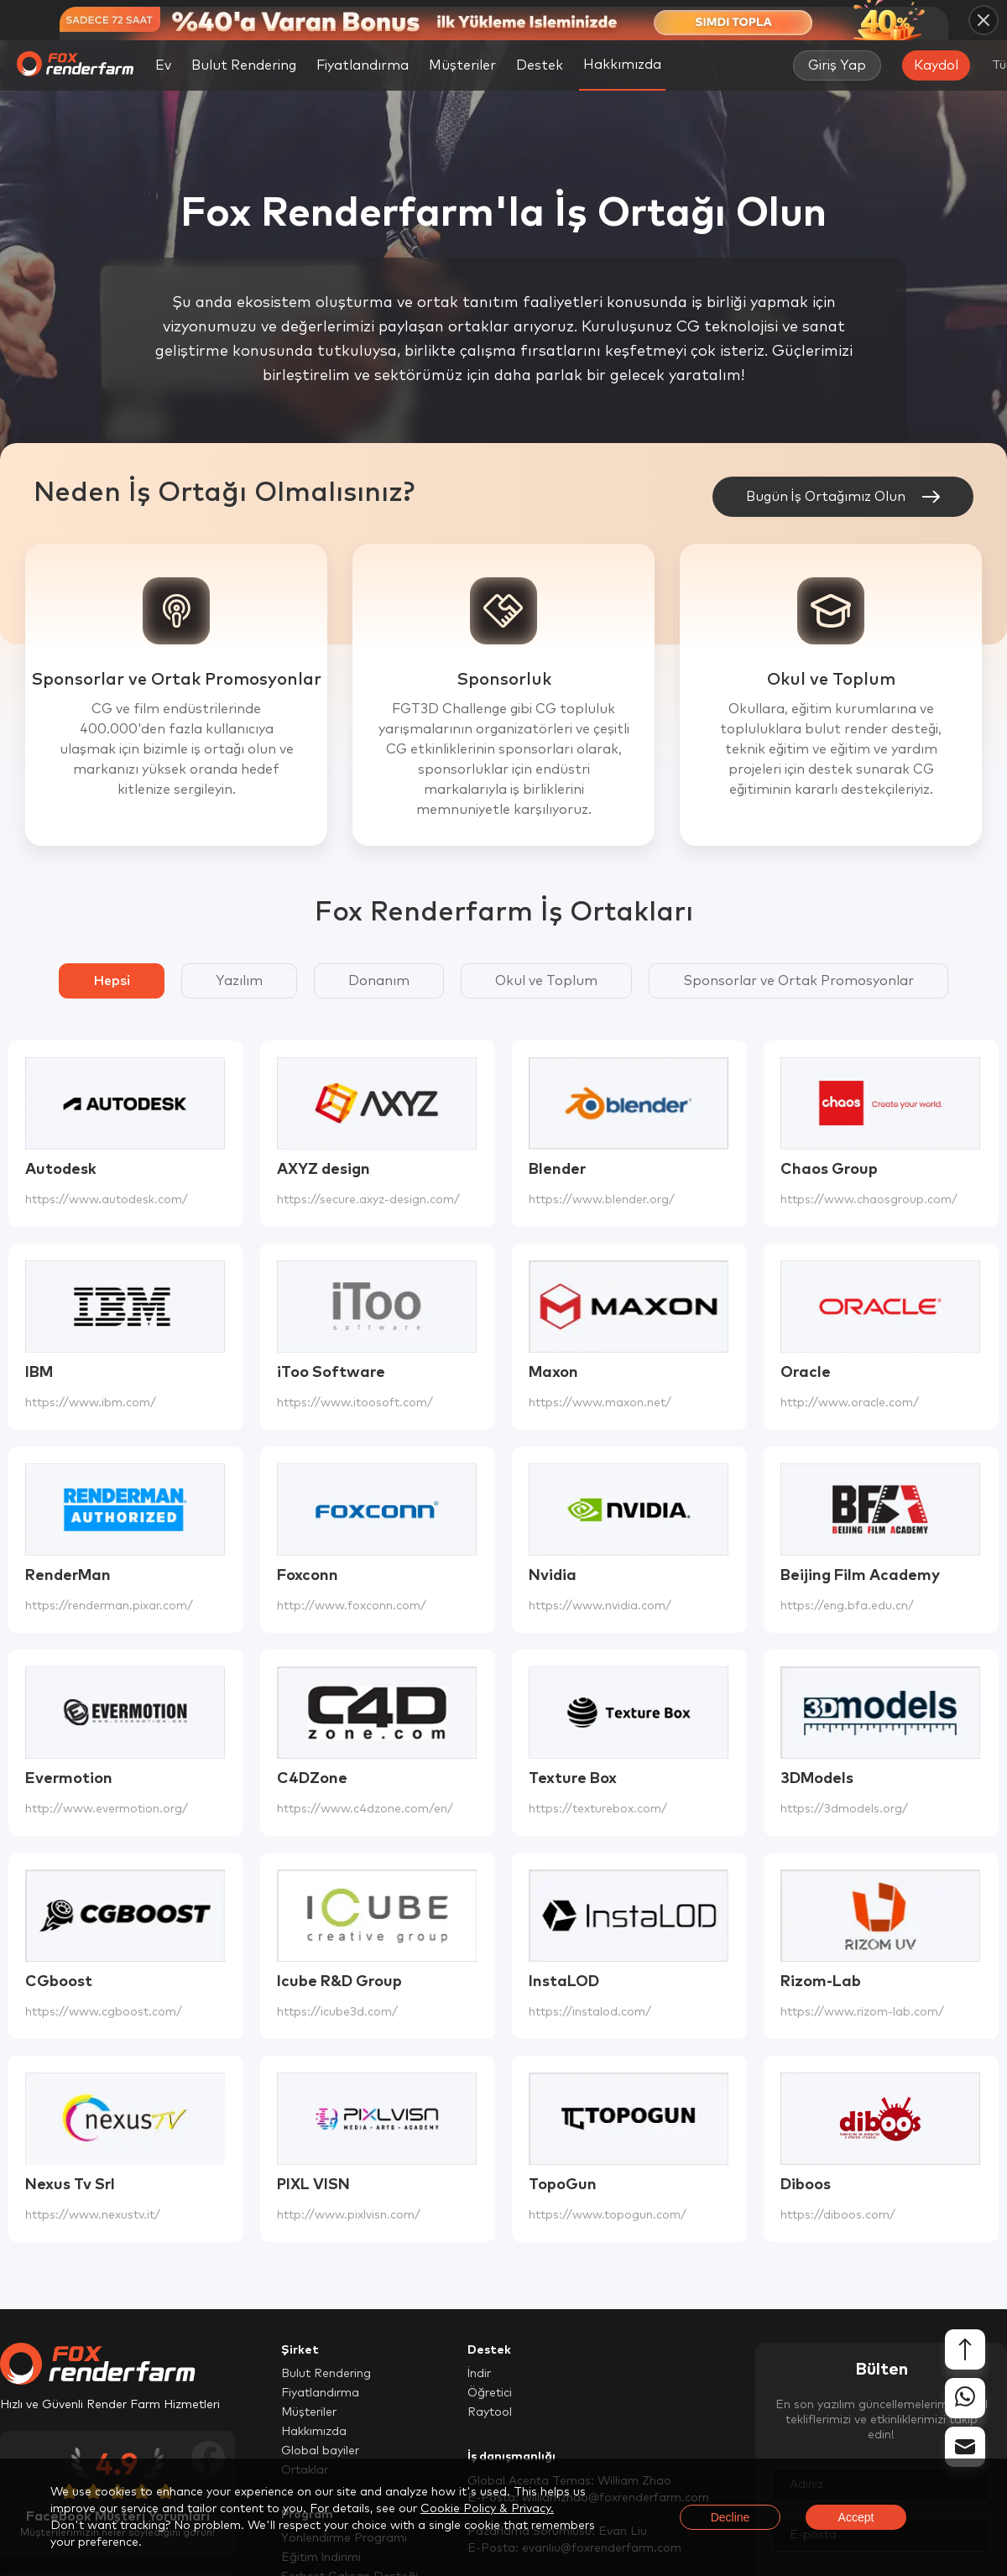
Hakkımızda (314, 2432)
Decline (730, 2517)
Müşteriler (462, 65)
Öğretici (489, 2393)
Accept (856, 2517)
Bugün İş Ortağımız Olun (843, 496)
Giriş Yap (837, 65)
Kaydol (936, 65)
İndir (479, 2374)
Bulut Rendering (243, 65)
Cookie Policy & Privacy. (487, 2509)
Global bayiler (320, 2451)
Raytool (489, 2412)
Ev (163, 65)
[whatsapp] (965, 2398)
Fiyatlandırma (362, 65)
